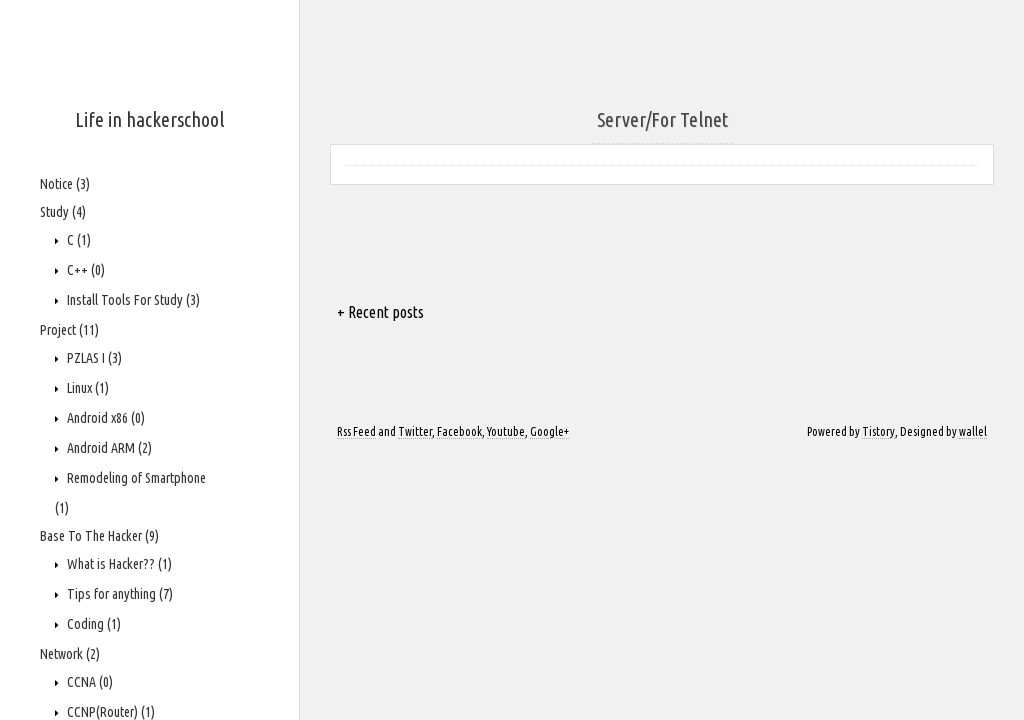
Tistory (878, 431)
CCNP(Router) (109, 712)
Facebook (459, 431)
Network (70, 654)
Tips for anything (118, 594)
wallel (973, 431)
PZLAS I (93, 358)
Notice (65, 184)
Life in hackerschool (149, 119)
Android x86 (104, 418)
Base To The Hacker (99, 536)
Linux (86, 388)
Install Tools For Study (132, 300)
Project (69, 330)
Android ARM (108, 448)
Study (63, 212)
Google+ (549, 431)
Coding (92, 624)
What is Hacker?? (118, 564)
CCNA (88, 682)
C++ (84, 270)
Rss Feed (356, 431)
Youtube (506, 431)
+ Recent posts (380, 312)
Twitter (415, 431)
